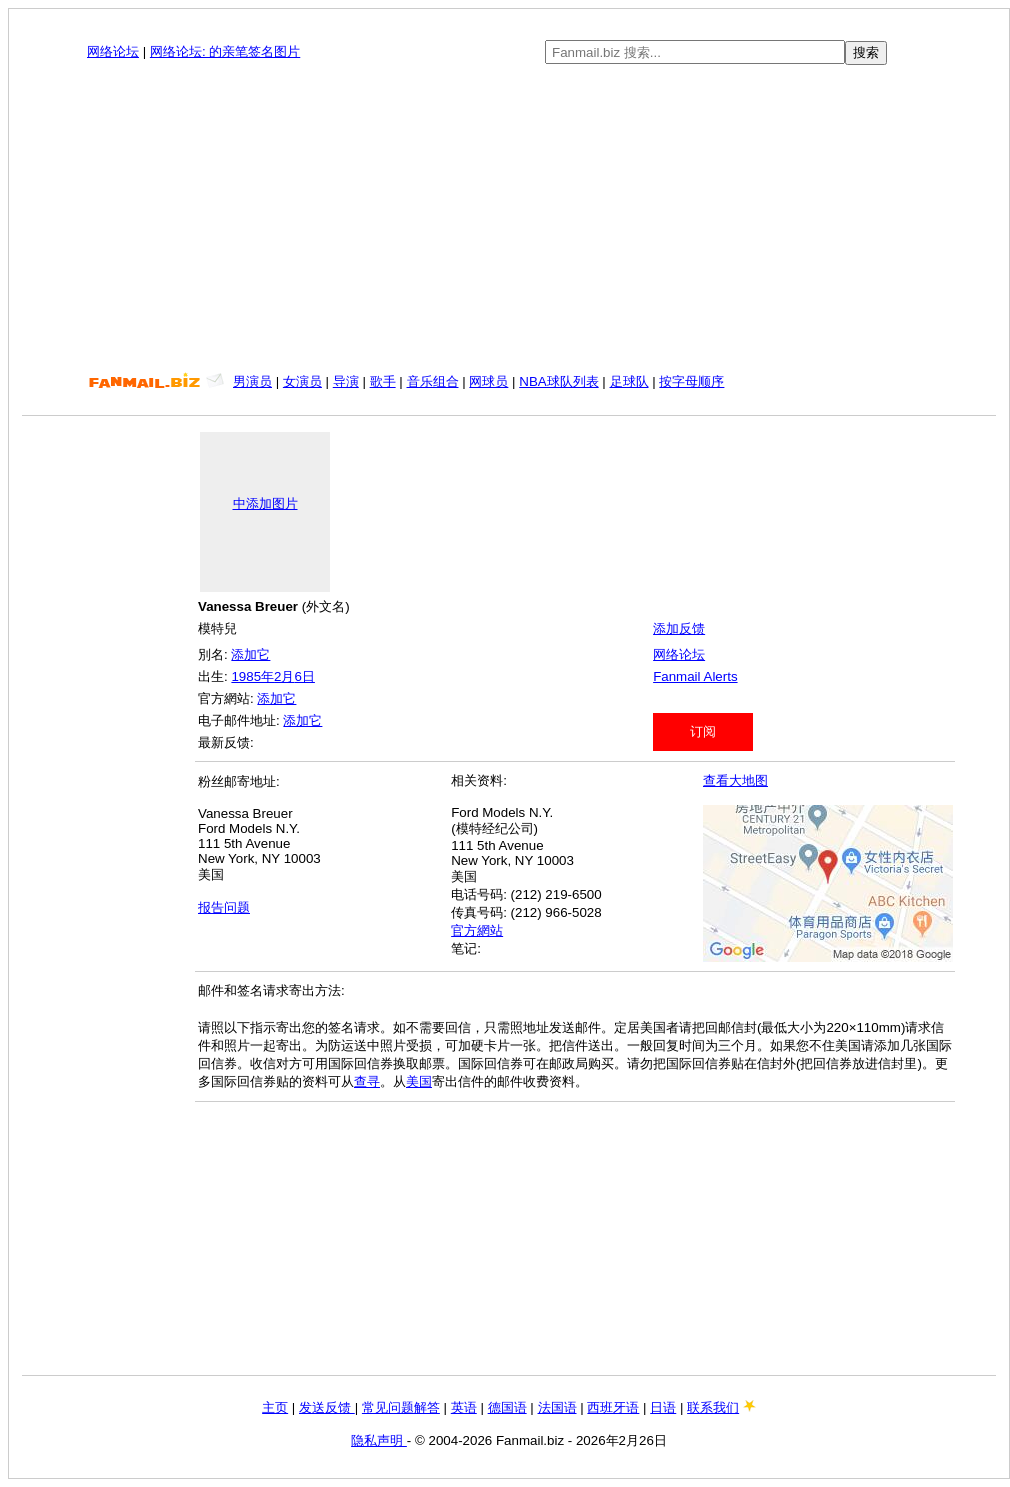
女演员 (302, 381)
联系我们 (713, 1407)
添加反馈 (679, 628)
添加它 (250, 654)
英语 (464, 1407)
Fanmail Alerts (695, 676)
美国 (419, 1081)
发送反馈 (327, 1407)
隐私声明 (379, 1440)
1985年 (252, 676)
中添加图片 (265, 503)
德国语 (507, 1407)
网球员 (488, 381)
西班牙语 (613, 1407)
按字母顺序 (691, 381)
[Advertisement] (509, 219)
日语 (663, 1407)
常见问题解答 (401, 1407)
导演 (346, 381)
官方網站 (477, 930)
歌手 (383, 381)
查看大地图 (735, 780)
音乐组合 (433, 381)
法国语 (557, 1407)
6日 (304, 676)
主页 (275, 1407)
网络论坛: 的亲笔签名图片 (225, 51)
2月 (284, 676)
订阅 (703, 731)
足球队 (629, 381)
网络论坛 (113, 51)
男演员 (252, 381)
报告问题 (224, 907)
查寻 (367, 1081)
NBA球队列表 (558, 381)
